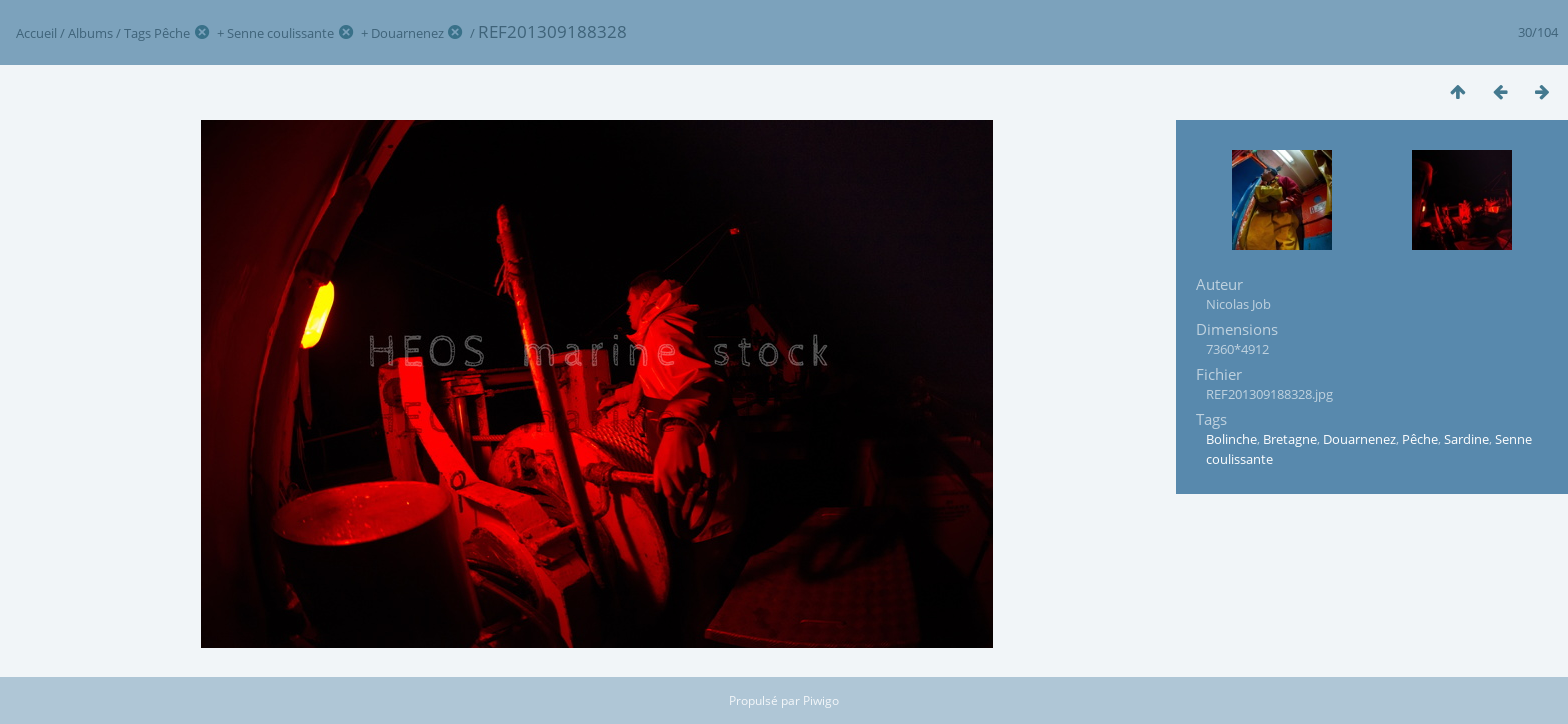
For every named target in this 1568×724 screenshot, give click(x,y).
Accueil (36, 33)
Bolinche (1231, 439)
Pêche (172, 33)
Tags (137, 33)
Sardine (1466, 439)
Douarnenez (407, 33)
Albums (90, 33)
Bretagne (1290, 439)
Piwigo (821, 700)
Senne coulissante (280, 33)
